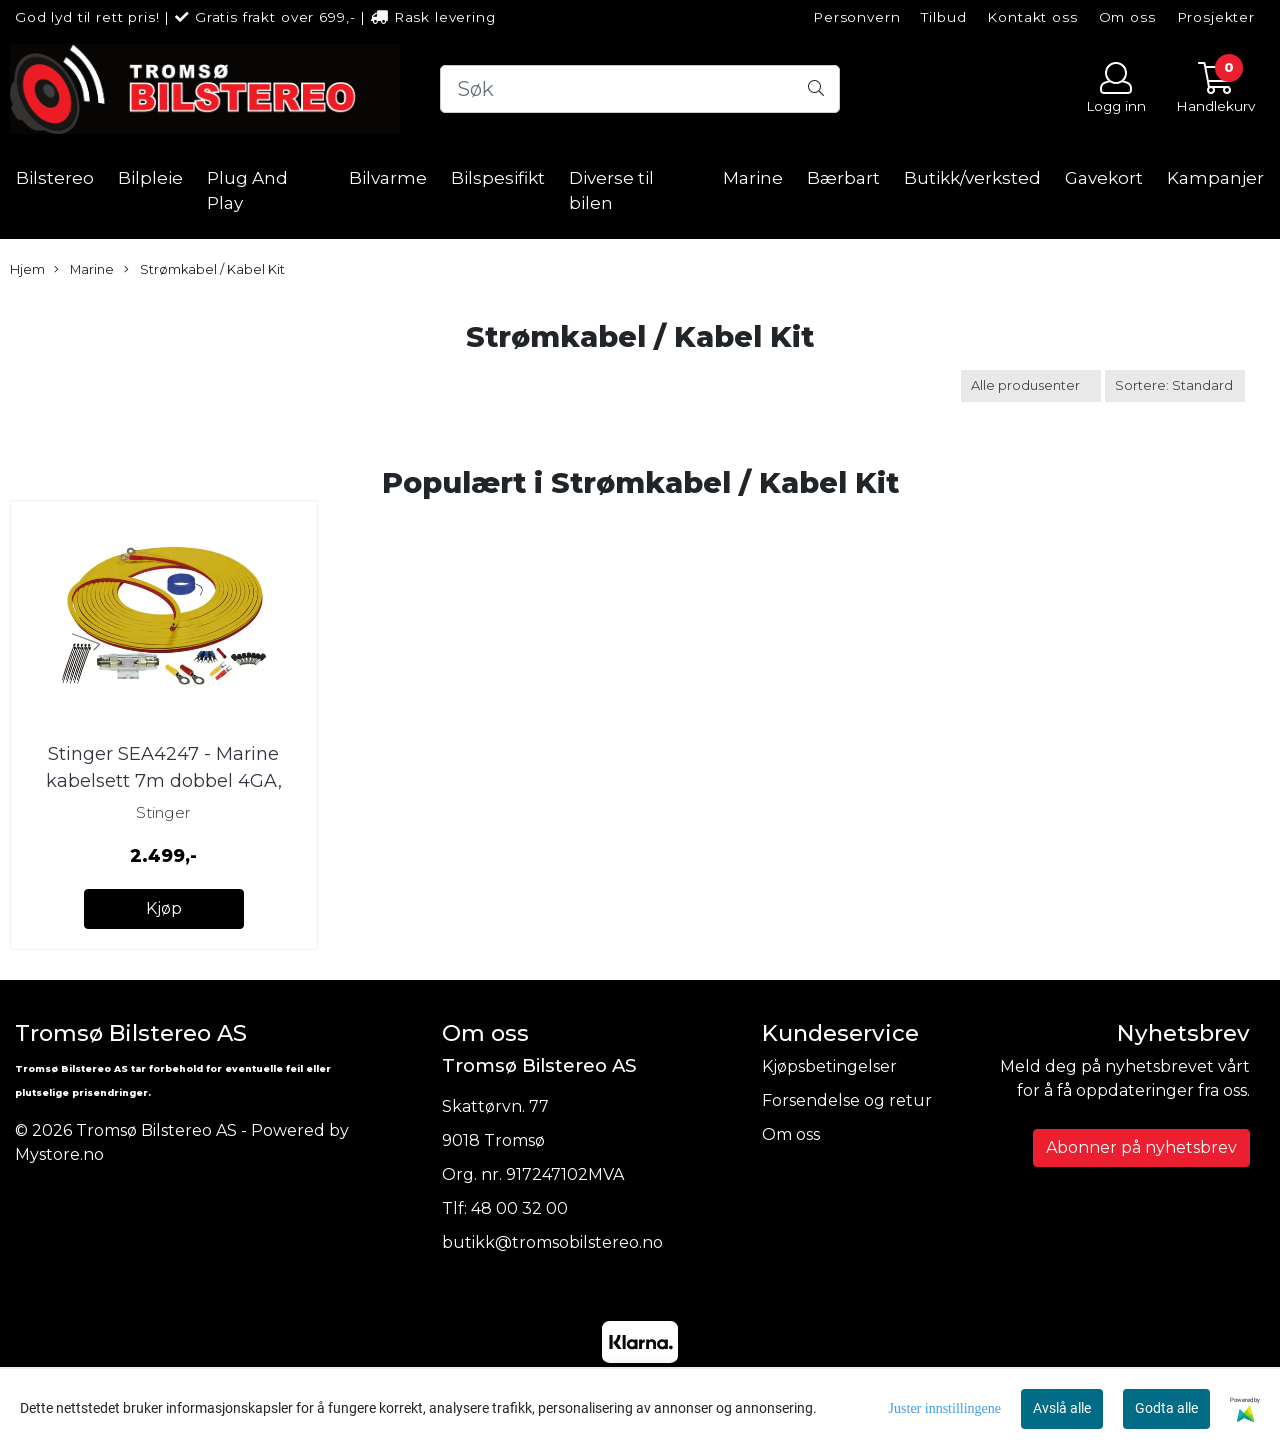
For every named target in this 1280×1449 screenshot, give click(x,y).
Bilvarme (388, 178)
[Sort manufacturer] (1031, 385)
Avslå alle (1062, 1408)
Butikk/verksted (972, 178)
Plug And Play (247, 191)
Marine (753, 178)
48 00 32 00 (519, 1208)
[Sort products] (1175, 385)
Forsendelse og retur (847, 1100)
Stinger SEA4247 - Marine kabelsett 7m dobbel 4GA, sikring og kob (164, 781)
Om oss (1127, 17)
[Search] (640, 89)
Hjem (27, 269)
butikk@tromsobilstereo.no (552, 1242)
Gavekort (1104, 178)
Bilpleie (150, 178)
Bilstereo (55, 178)
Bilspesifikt (498, 178)
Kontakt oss (1032, 17)
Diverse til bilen (611, 191)
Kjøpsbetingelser (829, 1066)
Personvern (857, 17)
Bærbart (843, 178)
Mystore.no (59, 1154)
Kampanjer (1215, 178)
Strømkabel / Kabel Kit (204, 270)
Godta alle (1166, 1408)
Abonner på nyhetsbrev (1141, 1147)
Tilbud (943, 17)
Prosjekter (1216, 17)
